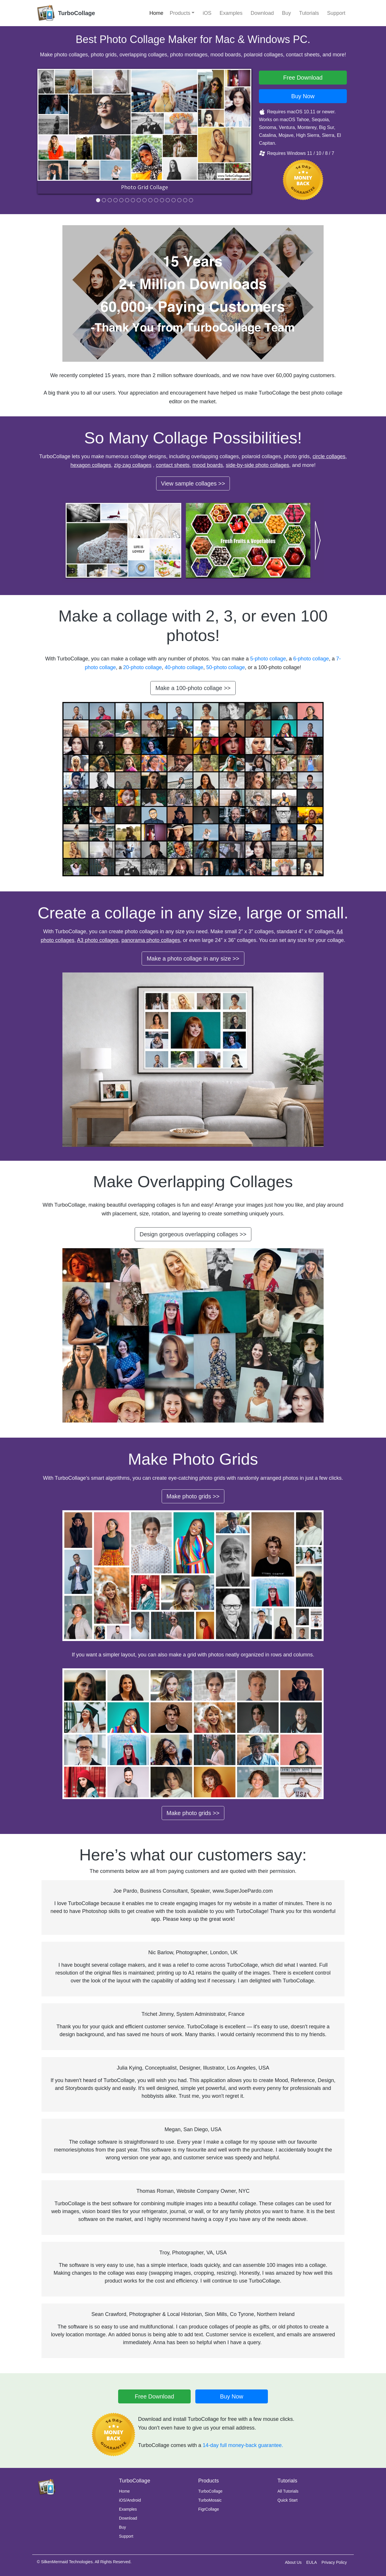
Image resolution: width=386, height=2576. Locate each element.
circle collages (329, 456)
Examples (230, 13)
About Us (293, 2562)
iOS (207, 13)
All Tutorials (287, 2491)
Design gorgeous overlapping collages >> (193, 1234)
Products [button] (180, 13)
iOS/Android (130, 2500)
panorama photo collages (150, 940)
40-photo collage (184, 667)
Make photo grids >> (193, 1496)
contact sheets (173, 465)
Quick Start (287, 2500)
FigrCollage (208, 2509)
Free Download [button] (303, 77)
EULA (311, 2562)
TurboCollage (210, 2491)
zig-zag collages (132, 465)
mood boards (207, 465)
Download (262, 13)
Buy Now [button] (303, 96)
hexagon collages (91, 465)
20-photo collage (142, 667)
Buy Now (231, 2396)
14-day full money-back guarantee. (243, 2445)
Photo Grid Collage (144, 187)
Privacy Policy (334, 2562)
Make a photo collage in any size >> (193, 958)
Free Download (154, 2396)
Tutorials (309, 13)
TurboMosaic (209, 2500)
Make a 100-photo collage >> (192, 688)
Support (336, 13)
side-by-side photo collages (257, 465)
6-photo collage (311, 659)
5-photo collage (268, 659)
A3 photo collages (97, 940)
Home (156, 13)
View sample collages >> (193, 483)
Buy (286, 13)
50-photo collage (225, 667)
